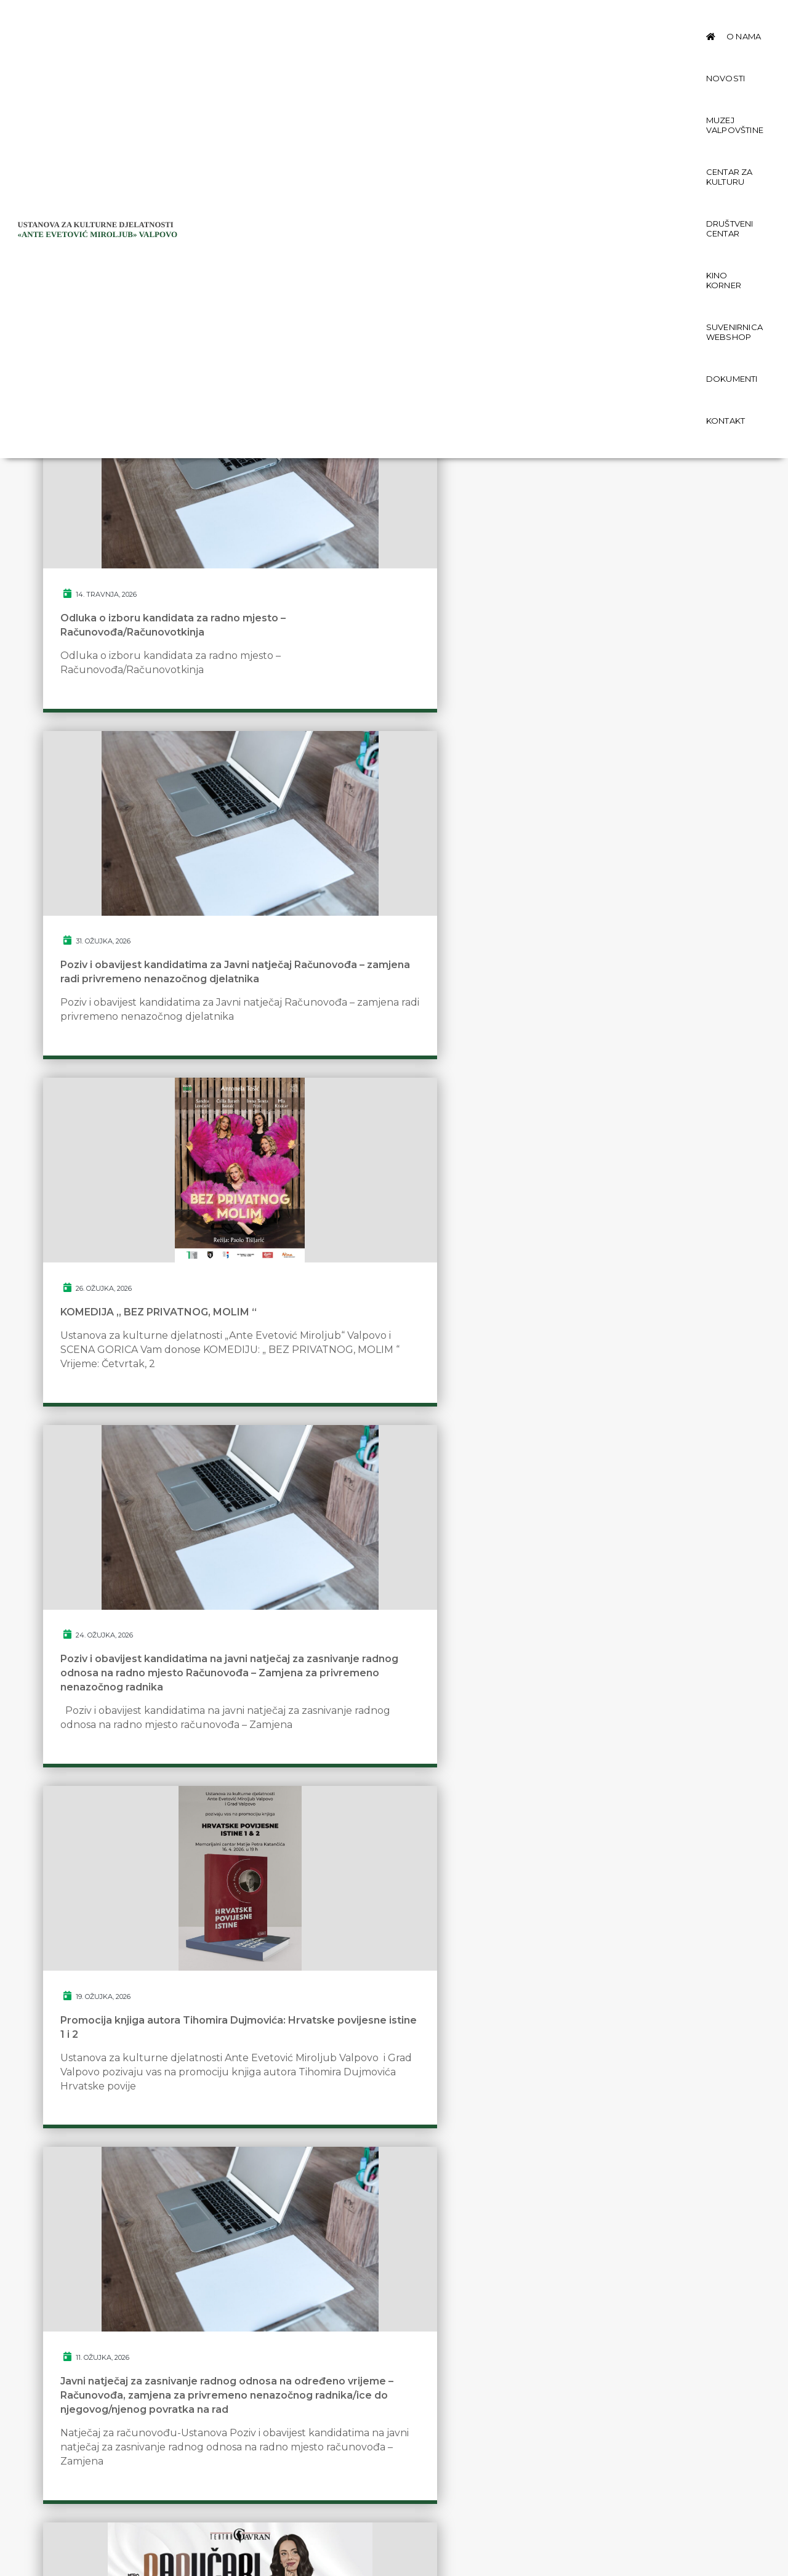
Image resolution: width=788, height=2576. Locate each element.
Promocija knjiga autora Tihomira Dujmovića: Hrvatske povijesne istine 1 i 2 (385, 1077)
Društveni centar (583, 20)
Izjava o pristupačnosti (121, 2511)
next (455, 2106)
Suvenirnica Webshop (280, 62)
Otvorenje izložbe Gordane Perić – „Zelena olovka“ (148, 1899)
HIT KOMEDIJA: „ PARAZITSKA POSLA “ (618, 1506)
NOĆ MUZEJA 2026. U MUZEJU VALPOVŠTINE (378, 1899)
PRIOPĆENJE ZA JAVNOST (368, 1498)
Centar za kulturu (486, 20)
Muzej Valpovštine (388, 20)
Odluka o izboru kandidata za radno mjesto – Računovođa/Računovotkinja (151, 684)
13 (411, 2106)
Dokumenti (369, 62)
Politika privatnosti (111, 2496)
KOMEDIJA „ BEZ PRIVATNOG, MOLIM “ (617, 677)
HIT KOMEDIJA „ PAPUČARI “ (133, 1498)
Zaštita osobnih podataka (128, 2481)
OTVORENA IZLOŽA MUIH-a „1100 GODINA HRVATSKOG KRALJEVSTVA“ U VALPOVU (627, 1906)
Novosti (314, 20)
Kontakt (425, 62)
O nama (266, 20)
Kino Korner (664, 20)
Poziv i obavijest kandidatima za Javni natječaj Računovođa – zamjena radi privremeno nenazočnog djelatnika (382, 691)
